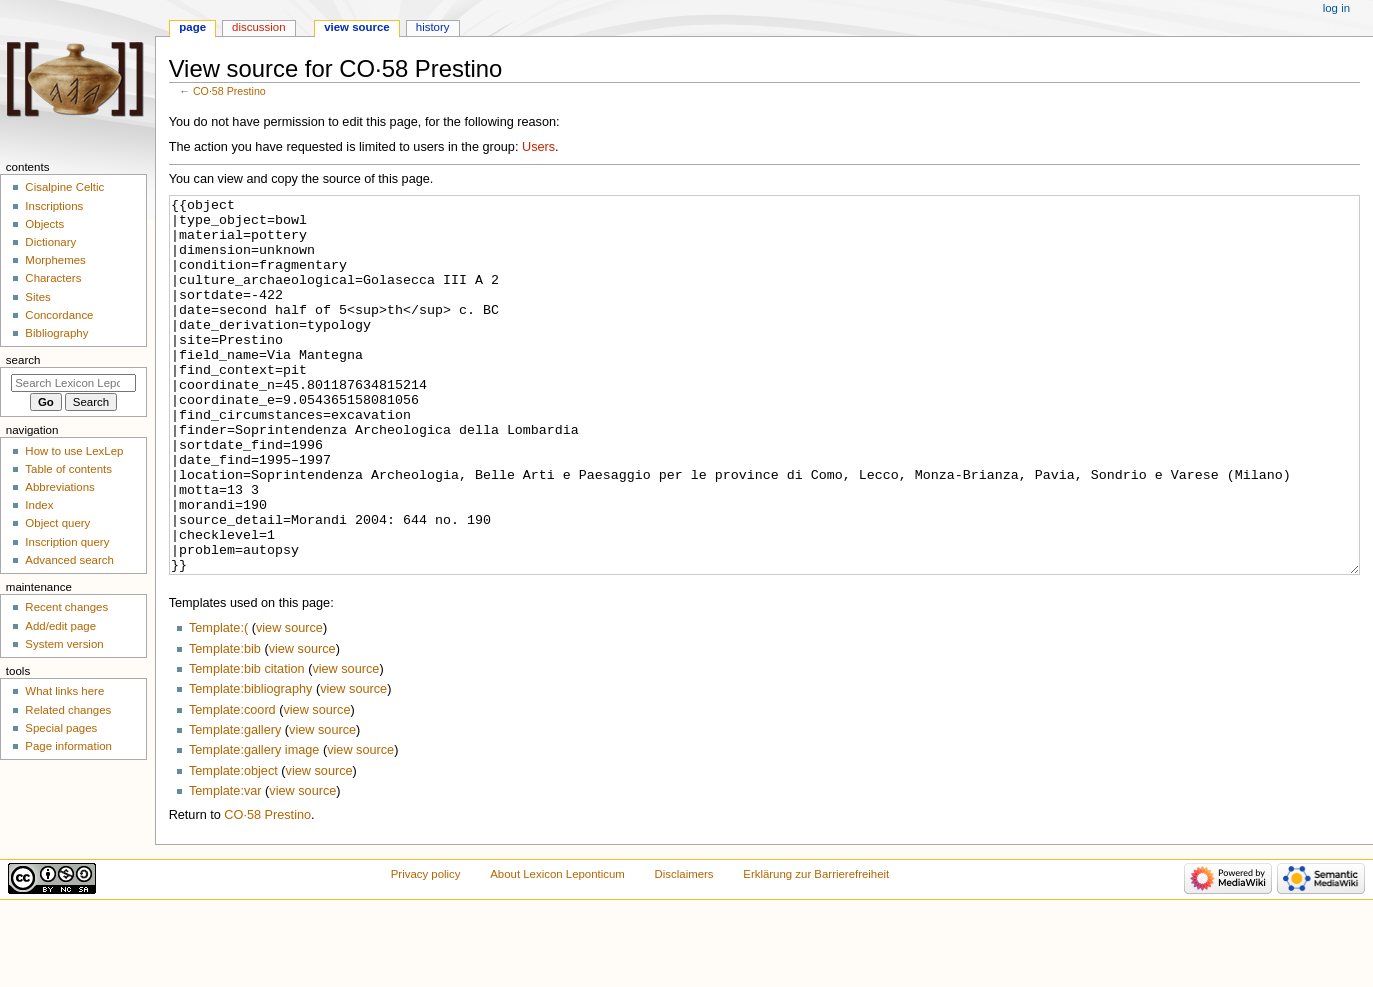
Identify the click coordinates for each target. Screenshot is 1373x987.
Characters (53, 278)
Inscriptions (54, 206)
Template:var (225, 866)
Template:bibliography (250, 764)
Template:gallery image (254, 825)
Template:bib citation (247, 744)
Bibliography (56, 333)
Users (538, 147)
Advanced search (69, 560)
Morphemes (55, 260)
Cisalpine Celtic (64, 187)
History (433, 27)
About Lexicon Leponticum (557, 949)
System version (64, 644)
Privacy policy (426, 949)
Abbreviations (59, 487)
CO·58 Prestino (229, 91)
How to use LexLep (74, 451)
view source (289, 703)
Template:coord (232, 785)
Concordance (59, 315)
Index (39, 505)
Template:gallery (235, 805)
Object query (57, 523)
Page (192, 27)
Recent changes (66, 607)
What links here (64, 691)
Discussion (258, 27)
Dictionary (50, 242)
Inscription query (67, 542)
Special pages (61, 728)
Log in (1336, 8)
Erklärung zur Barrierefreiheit (816, 949)
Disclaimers (684, 949)
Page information (68, 746)
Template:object (233, 846)
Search (23, 360)
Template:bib (225, 724)
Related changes (68, 710)
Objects (44, 224)
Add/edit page (60, 626)
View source (357, 27)
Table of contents (68, 469)
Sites (37, 297)
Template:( (218, 703)
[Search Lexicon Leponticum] (73, 383)
